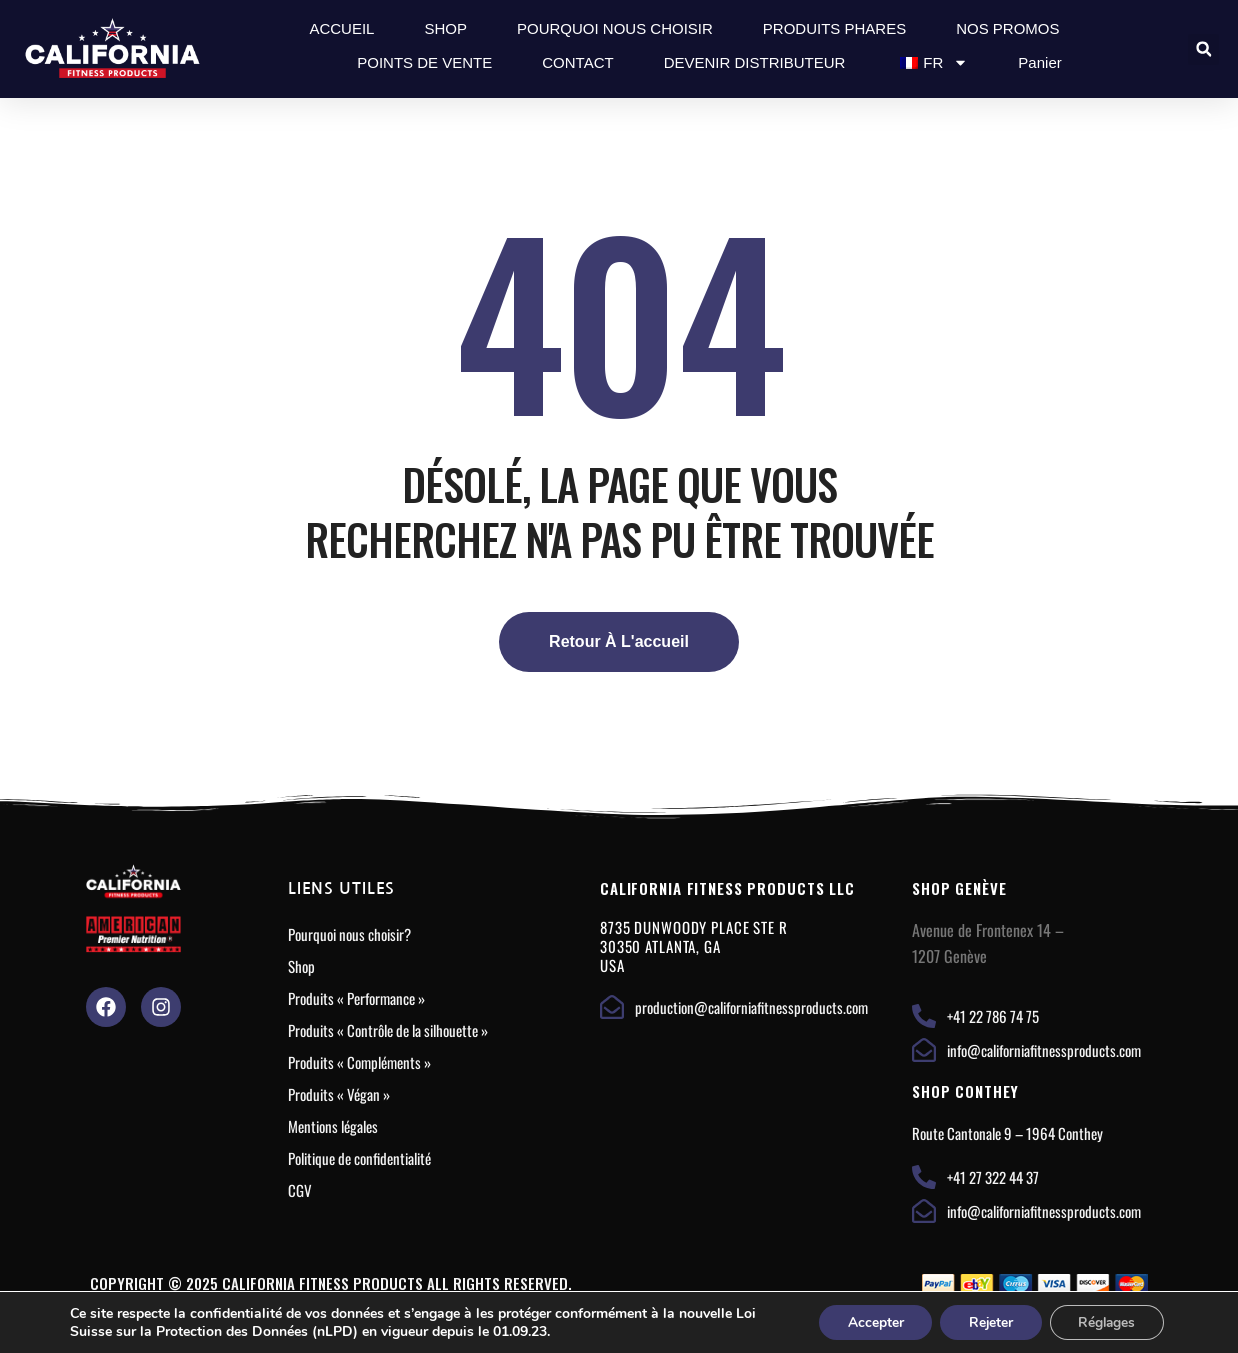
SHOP (445, 28)
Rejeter (984, 1321)
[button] (1203, 49)
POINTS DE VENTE (424, 62)
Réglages (1104, 1321)
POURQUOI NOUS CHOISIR (615, 28)
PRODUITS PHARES (834, 28)
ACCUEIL (341, 28)
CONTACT (577, 62)
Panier (1039, 62)
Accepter (866, 1321)
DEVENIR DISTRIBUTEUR (755, 62)
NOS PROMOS (1007, 28)
